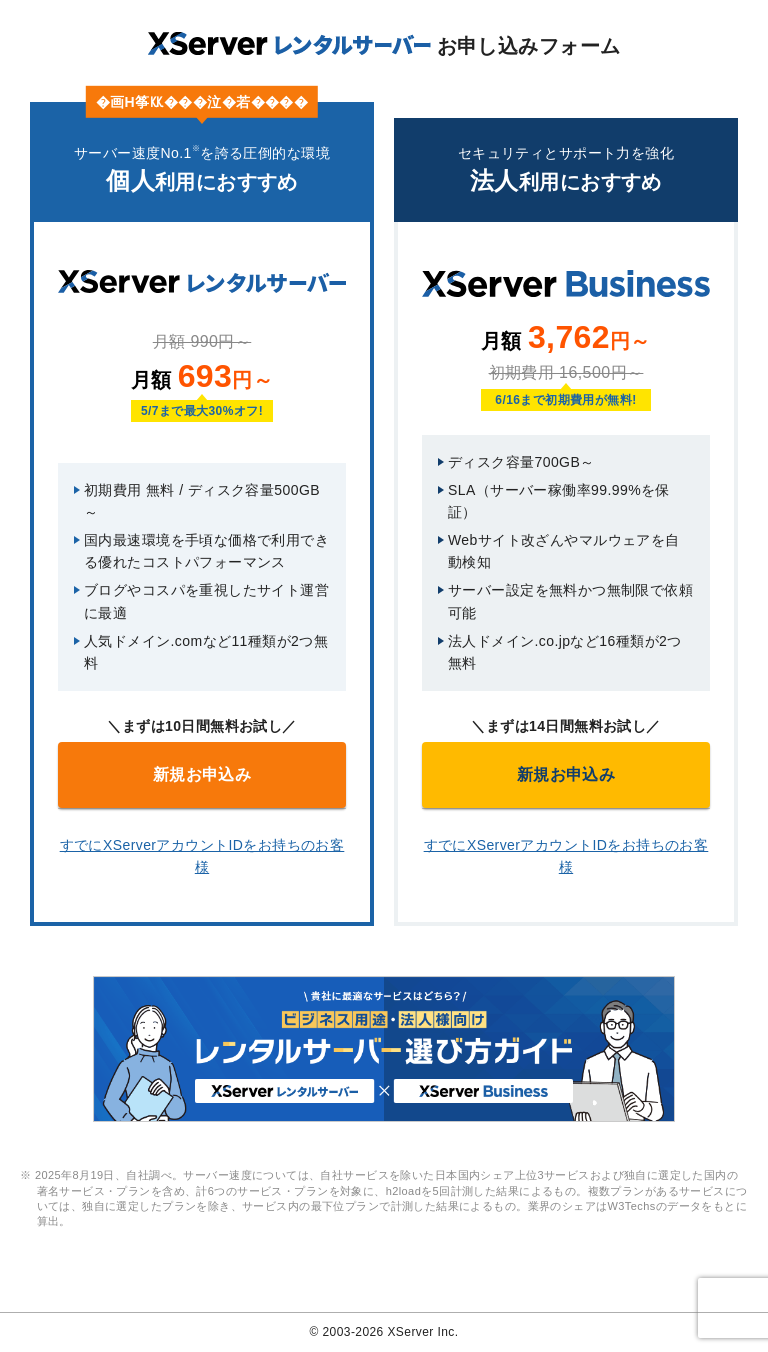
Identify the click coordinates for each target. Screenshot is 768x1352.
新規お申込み (202, 774)
